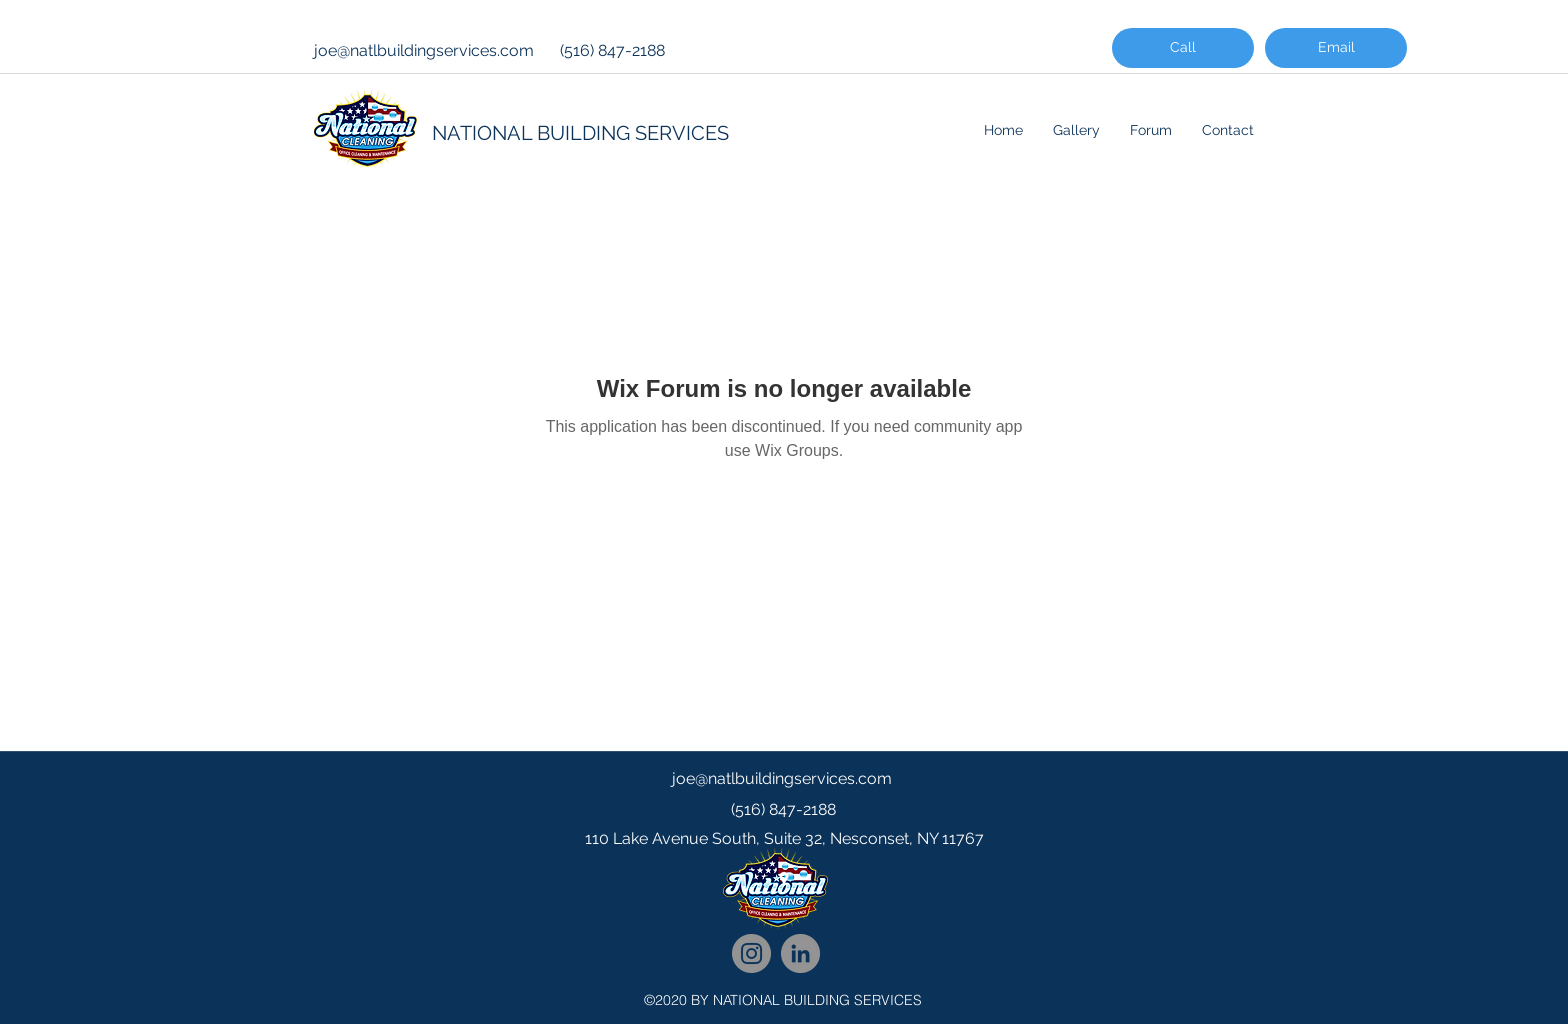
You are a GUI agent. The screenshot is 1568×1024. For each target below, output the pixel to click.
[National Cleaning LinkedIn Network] (800, 953)
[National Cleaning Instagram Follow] (751, 953)
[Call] (1183, 48)
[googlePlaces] (784, 879)
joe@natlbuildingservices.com (424, 50)
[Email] (1336, 48)
